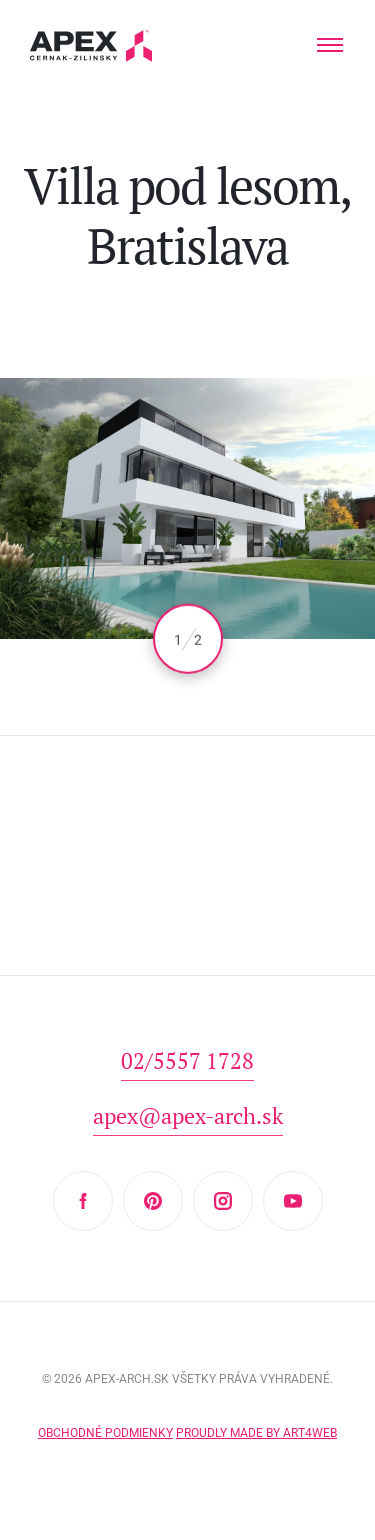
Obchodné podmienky (105, 1433)
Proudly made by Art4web (256, 1433)
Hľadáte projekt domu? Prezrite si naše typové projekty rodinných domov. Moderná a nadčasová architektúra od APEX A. (92, 46)
